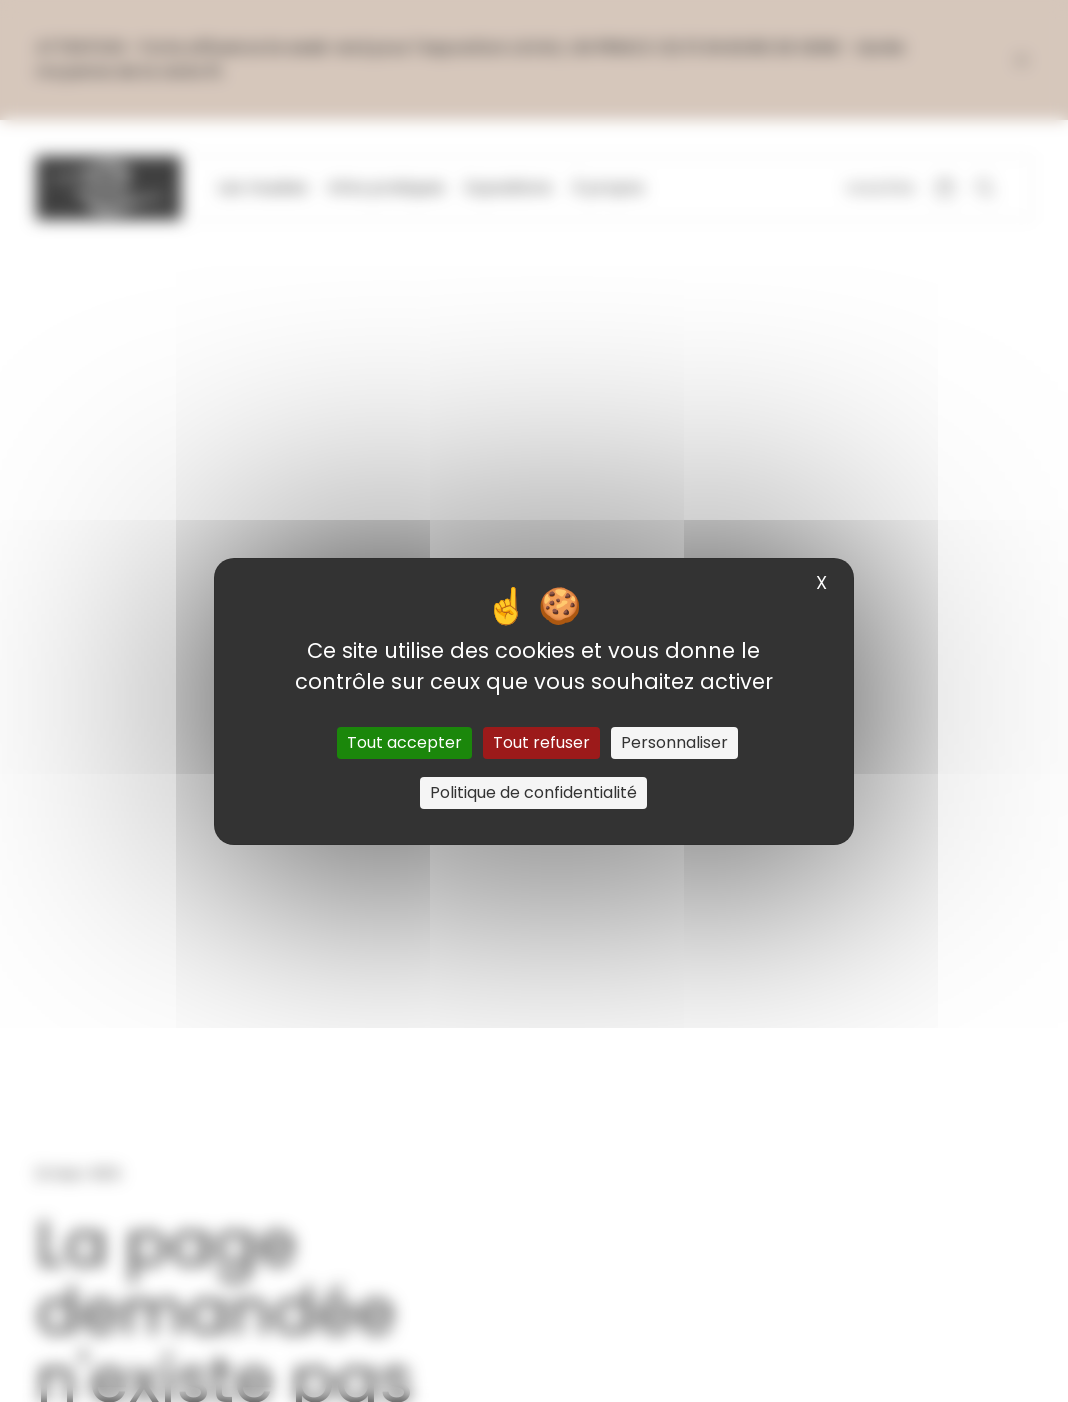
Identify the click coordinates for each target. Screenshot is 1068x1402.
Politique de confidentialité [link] (533, 792)
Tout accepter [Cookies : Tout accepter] (404, 742)
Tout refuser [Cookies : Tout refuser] (541, 742)
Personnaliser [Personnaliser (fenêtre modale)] (674, 742)
